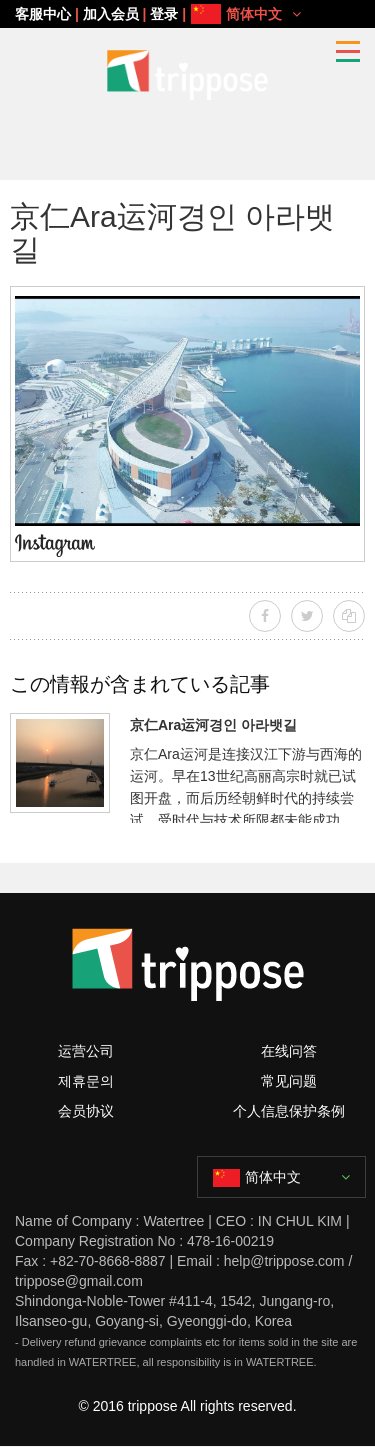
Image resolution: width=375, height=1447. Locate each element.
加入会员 (111, 14)
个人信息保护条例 (289, 1111)
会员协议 (86, 1111)
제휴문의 (86, 1081)
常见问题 (289, 1081)
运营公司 (86, 1051)
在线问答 (289, 1051)
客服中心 (43, 14)
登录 (164, 14)
